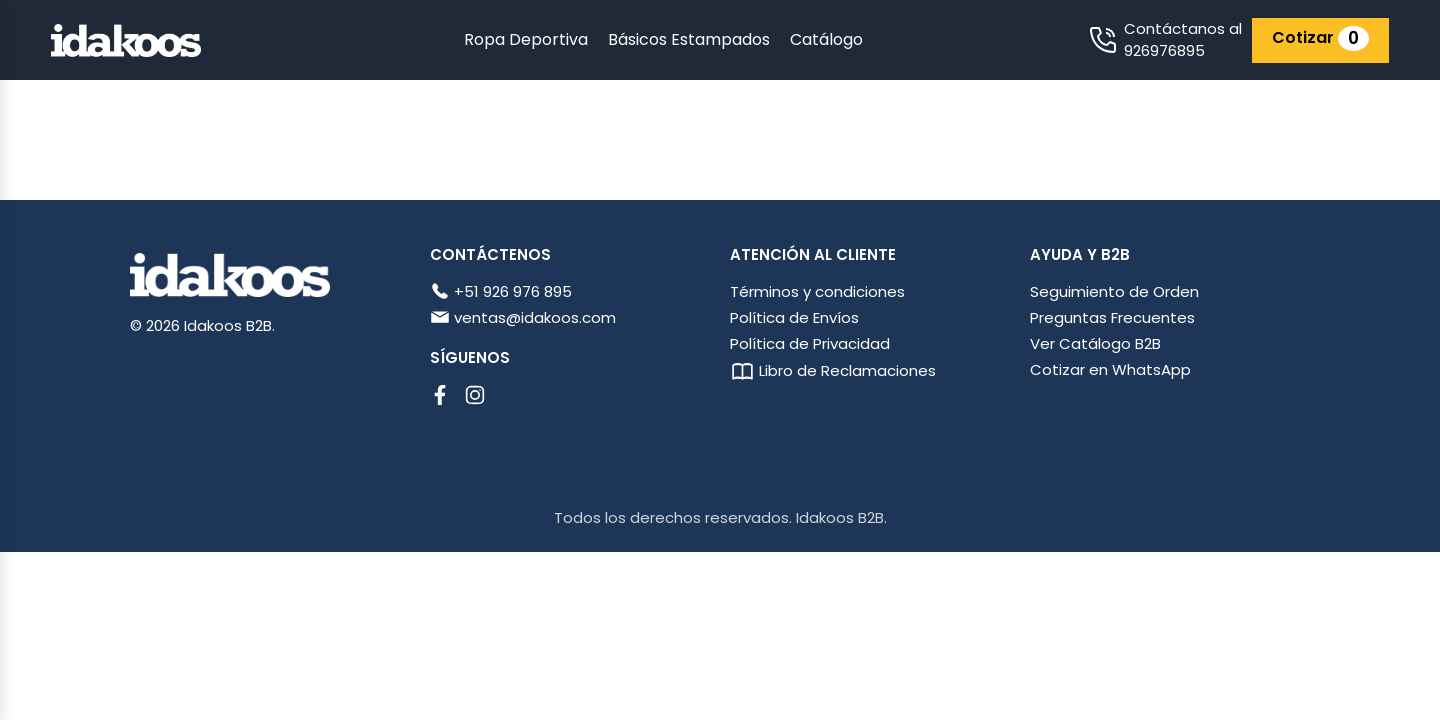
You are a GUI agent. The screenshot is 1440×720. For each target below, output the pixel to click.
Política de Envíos (794, 317)
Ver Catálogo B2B (1095, 343)
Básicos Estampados (689, 39)
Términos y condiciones (817, 291)
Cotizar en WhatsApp (1110, 369)
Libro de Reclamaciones (833, 370)
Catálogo (826, 39)
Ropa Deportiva (526, 39)
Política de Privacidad (810, 343)
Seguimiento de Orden (1114, 291)
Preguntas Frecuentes (1112, 317)
